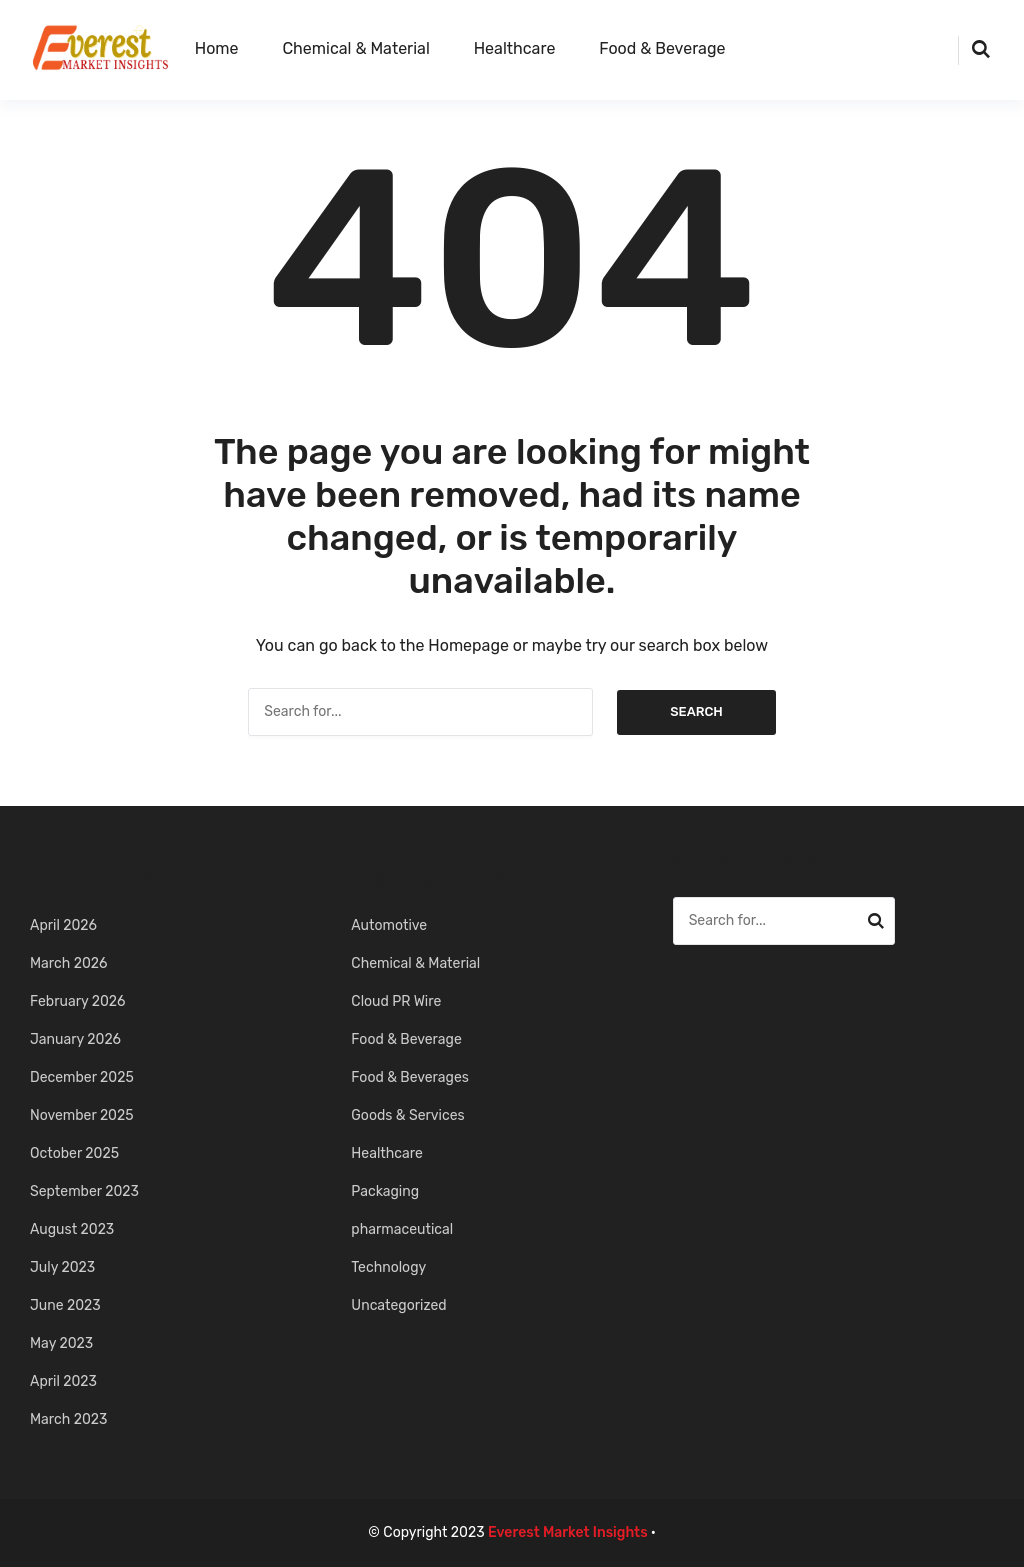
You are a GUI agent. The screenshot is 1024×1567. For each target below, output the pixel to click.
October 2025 (74, 1153)
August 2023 (72, 1229)
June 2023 (65, 1305)
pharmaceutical (402, 1229)
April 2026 (63, 925)
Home (217, 48)
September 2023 (84, 1191)
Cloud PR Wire (396, 1001)
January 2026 (75, 1039)
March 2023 (68, 1419)
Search (696, 711)
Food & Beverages (410, 1077)
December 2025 (82, 1077)
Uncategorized (398, 1305)
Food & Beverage (662, 48)
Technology (388, 1267)
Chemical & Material (355, 48)
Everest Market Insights (568, 1532)
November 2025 (82, 1115)
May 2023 (61, 1343)
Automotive (389, 925)
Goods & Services (407, 1115)
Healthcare (515, 48)
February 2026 (78, 1001)
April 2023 (63, 1381)
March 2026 (68, 963)
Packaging (385, 1191)
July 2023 (62, 1267)
